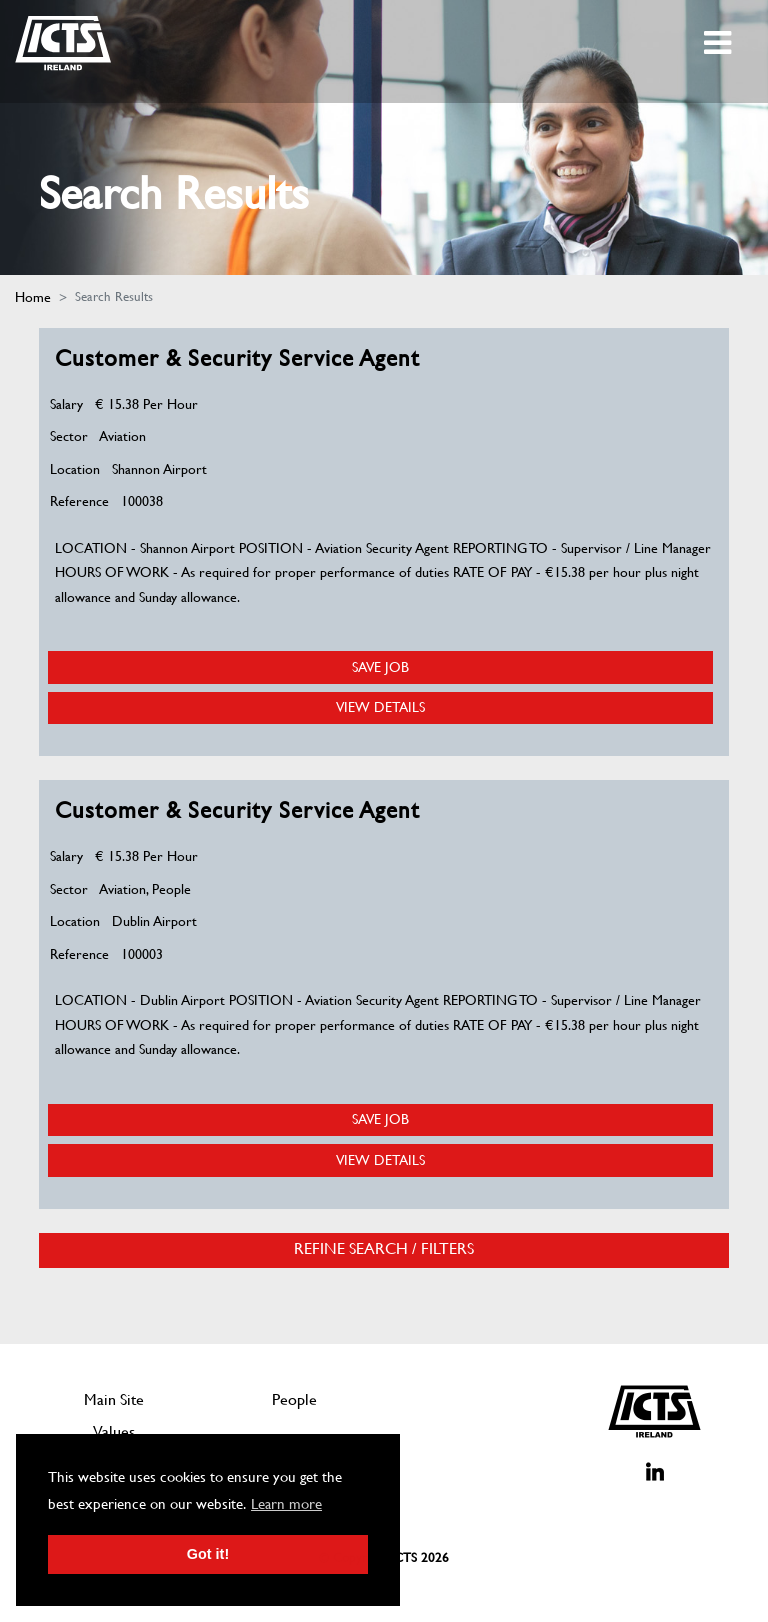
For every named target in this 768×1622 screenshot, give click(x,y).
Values (114, 1431)
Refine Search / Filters (384, 1249)
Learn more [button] (286, 1504)
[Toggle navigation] (719, 43)
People (294, 1399)
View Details (380, 707)
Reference (79, 501)
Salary (66, 404)
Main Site (114, 1399)
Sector (69, 436)
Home (33, 297)
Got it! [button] (208, 1554)
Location (75, 469)
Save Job (380, 667)
